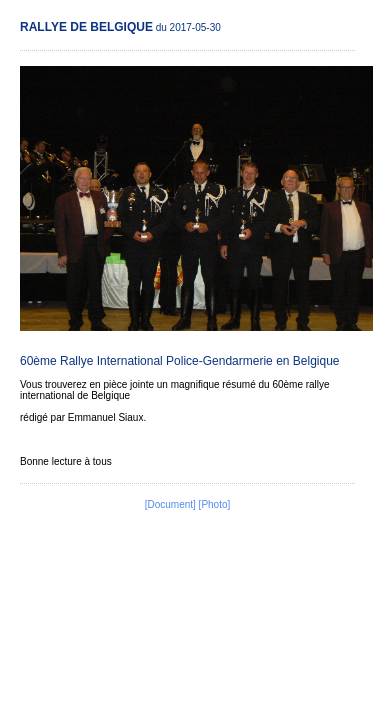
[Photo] (215, 504)
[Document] (170, 504)
